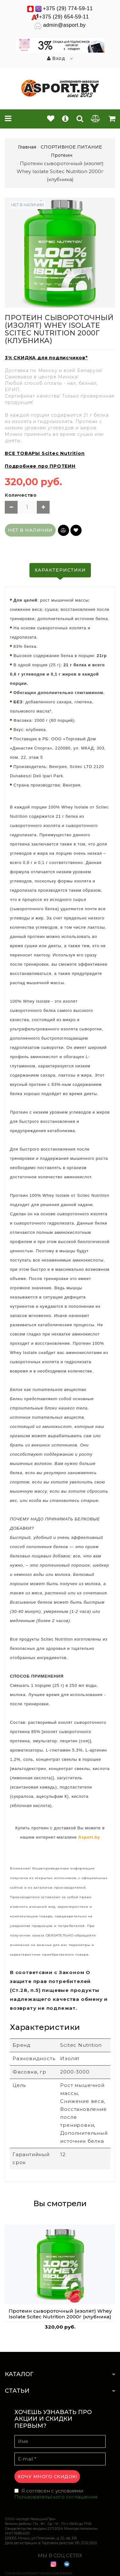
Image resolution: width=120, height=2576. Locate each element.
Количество (20, 495)
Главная (27, 147)
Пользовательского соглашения (55, 2497)
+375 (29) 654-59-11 (64, 16)
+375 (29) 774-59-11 (68, 8)
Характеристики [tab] (60, 570)
